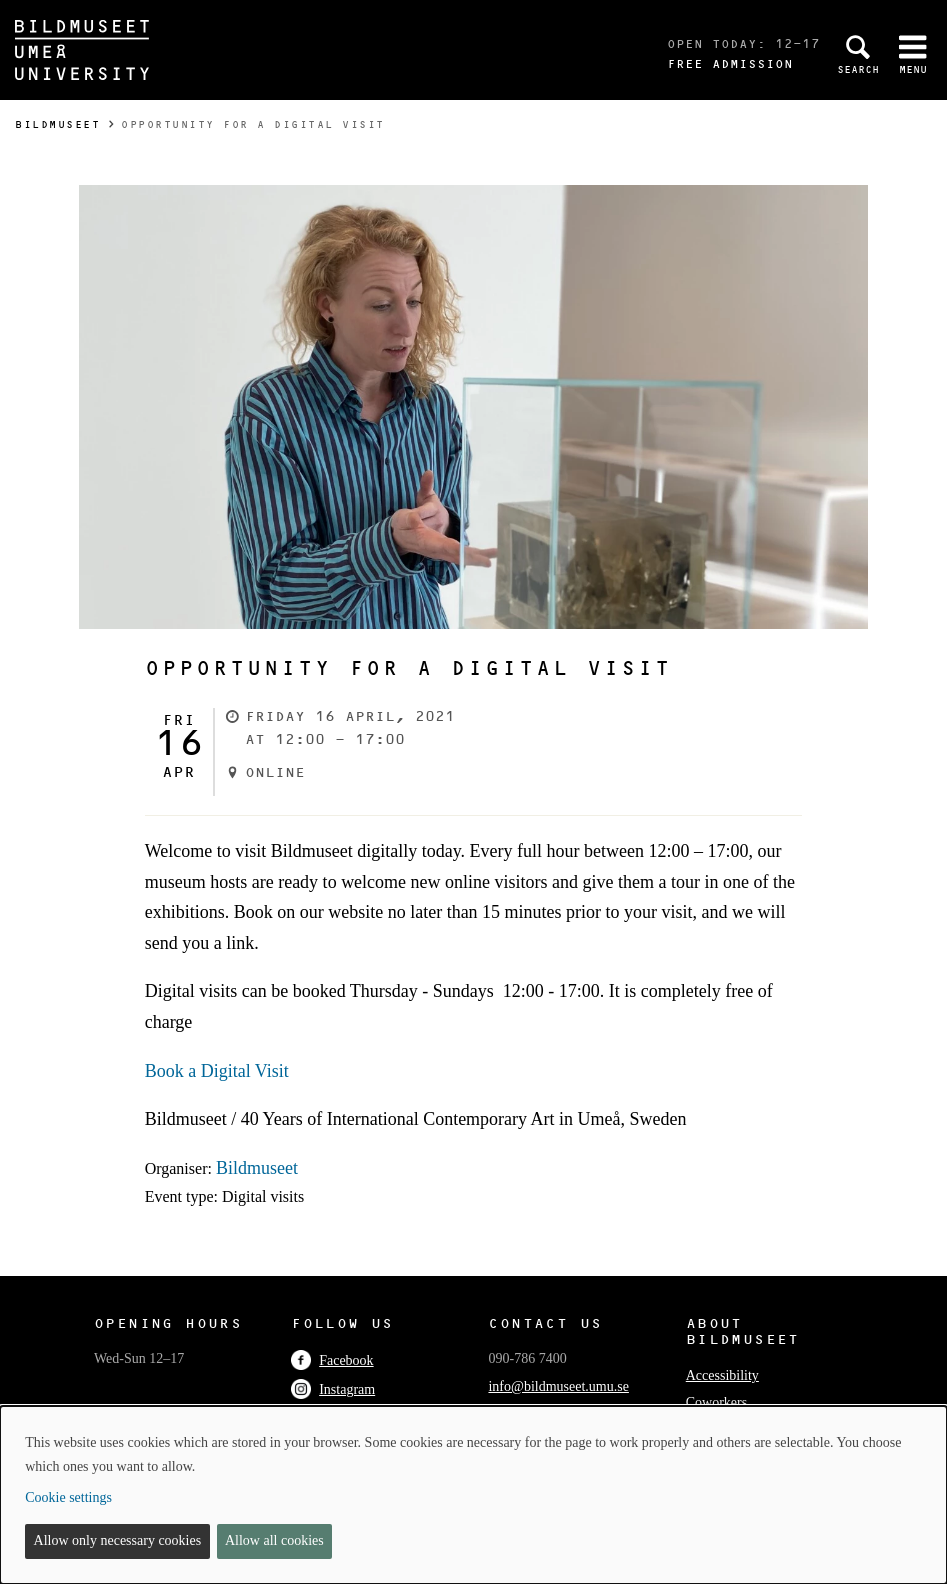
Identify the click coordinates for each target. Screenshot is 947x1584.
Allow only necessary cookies (118, 1540)
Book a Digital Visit (217, 1071)
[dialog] (473, 1495)
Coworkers (716, 1402)
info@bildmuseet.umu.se (558, 1386)
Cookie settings (68, 1497)
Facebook (332, 1360)
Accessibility (722, 1375)
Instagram (333, 1389)
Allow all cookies (274, 1540)
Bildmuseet (57, 124)
